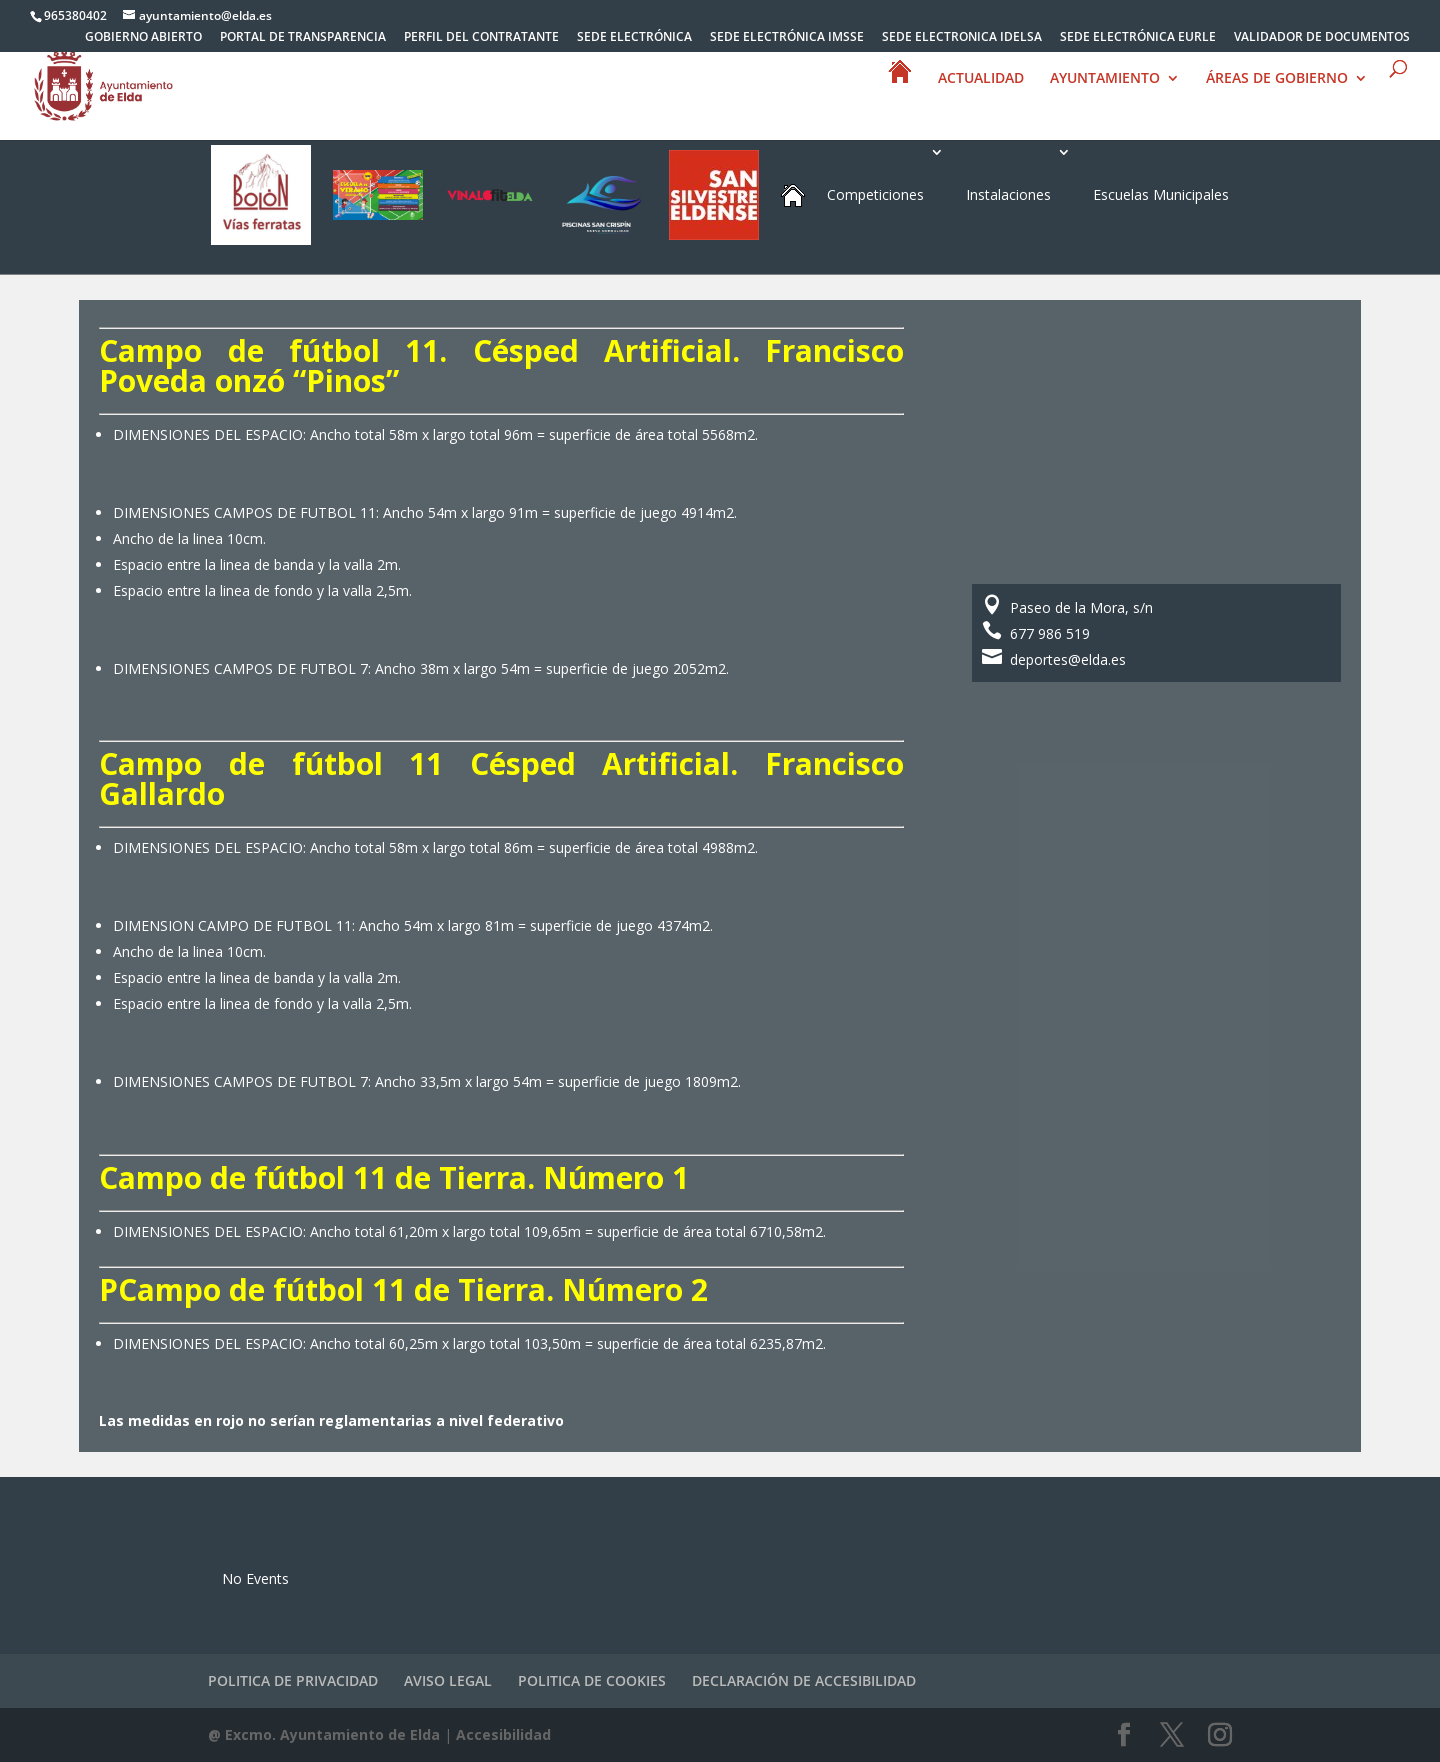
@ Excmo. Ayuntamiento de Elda (324, 1734)
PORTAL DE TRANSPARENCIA (303, 38)
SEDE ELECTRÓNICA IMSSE (787, 38)
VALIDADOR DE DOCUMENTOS (1322, 38)
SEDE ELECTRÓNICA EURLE (1138, 38)
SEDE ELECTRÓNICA (634, 38)
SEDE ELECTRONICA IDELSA (962, 38)
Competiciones (875, 194)
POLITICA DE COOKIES (592, 1680)
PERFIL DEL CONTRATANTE (481, 38)
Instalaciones (1008, 194)
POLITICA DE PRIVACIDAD (293, 1680)
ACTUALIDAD (981, 104)
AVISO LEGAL (448, 1680)
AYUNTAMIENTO (1105, 104)
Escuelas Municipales (1161, 194)
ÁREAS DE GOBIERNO (1277, 104)
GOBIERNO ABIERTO (143, 38)
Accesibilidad (503, 1734)
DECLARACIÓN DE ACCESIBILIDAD (804, 1680)
